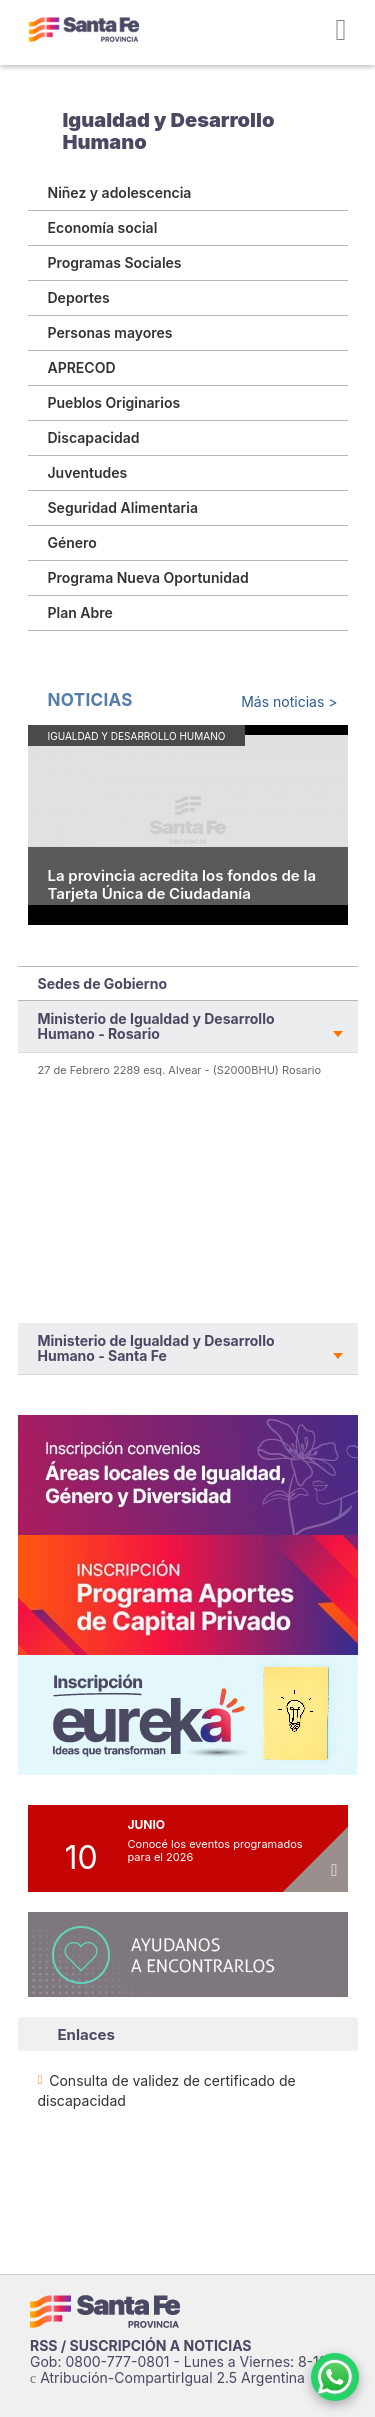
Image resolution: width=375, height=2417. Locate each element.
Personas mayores (110, 332)
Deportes (79, 297)
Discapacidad (94, 437)
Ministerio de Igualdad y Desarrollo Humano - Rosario (156, 1026)
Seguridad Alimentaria (123, 507)
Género (72, 542)
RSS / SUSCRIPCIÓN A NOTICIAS (141, 2345)
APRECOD (82, 367)
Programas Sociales (115, 262)
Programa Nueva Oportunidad (148, 577)
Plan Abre (80, 612)
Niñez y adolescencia (120, 192)
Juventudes (88, 472)
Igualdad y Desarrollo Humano (169, 131)
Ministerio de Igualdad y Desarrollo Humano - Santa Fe (156, 1348)
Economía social (103, 227)
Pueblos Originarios (114, 402)
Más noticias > (289, 701)
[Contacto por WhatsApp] (335, 2377)
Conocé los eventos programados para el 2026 (215, 1850)
